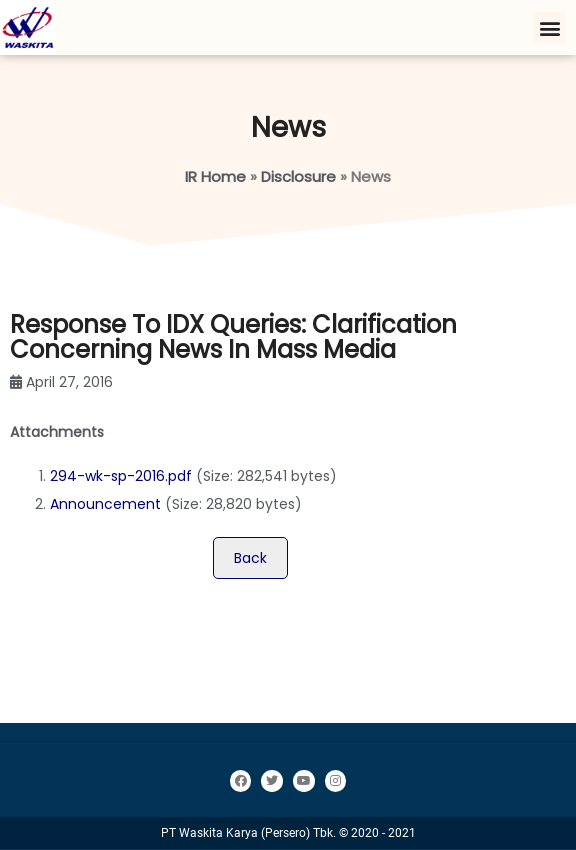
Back (250, 558)
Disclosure (298, 176)
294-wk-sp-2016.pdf (121, 476)
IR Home (215, 176)
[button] (549, 27)
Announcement (105, 504)
